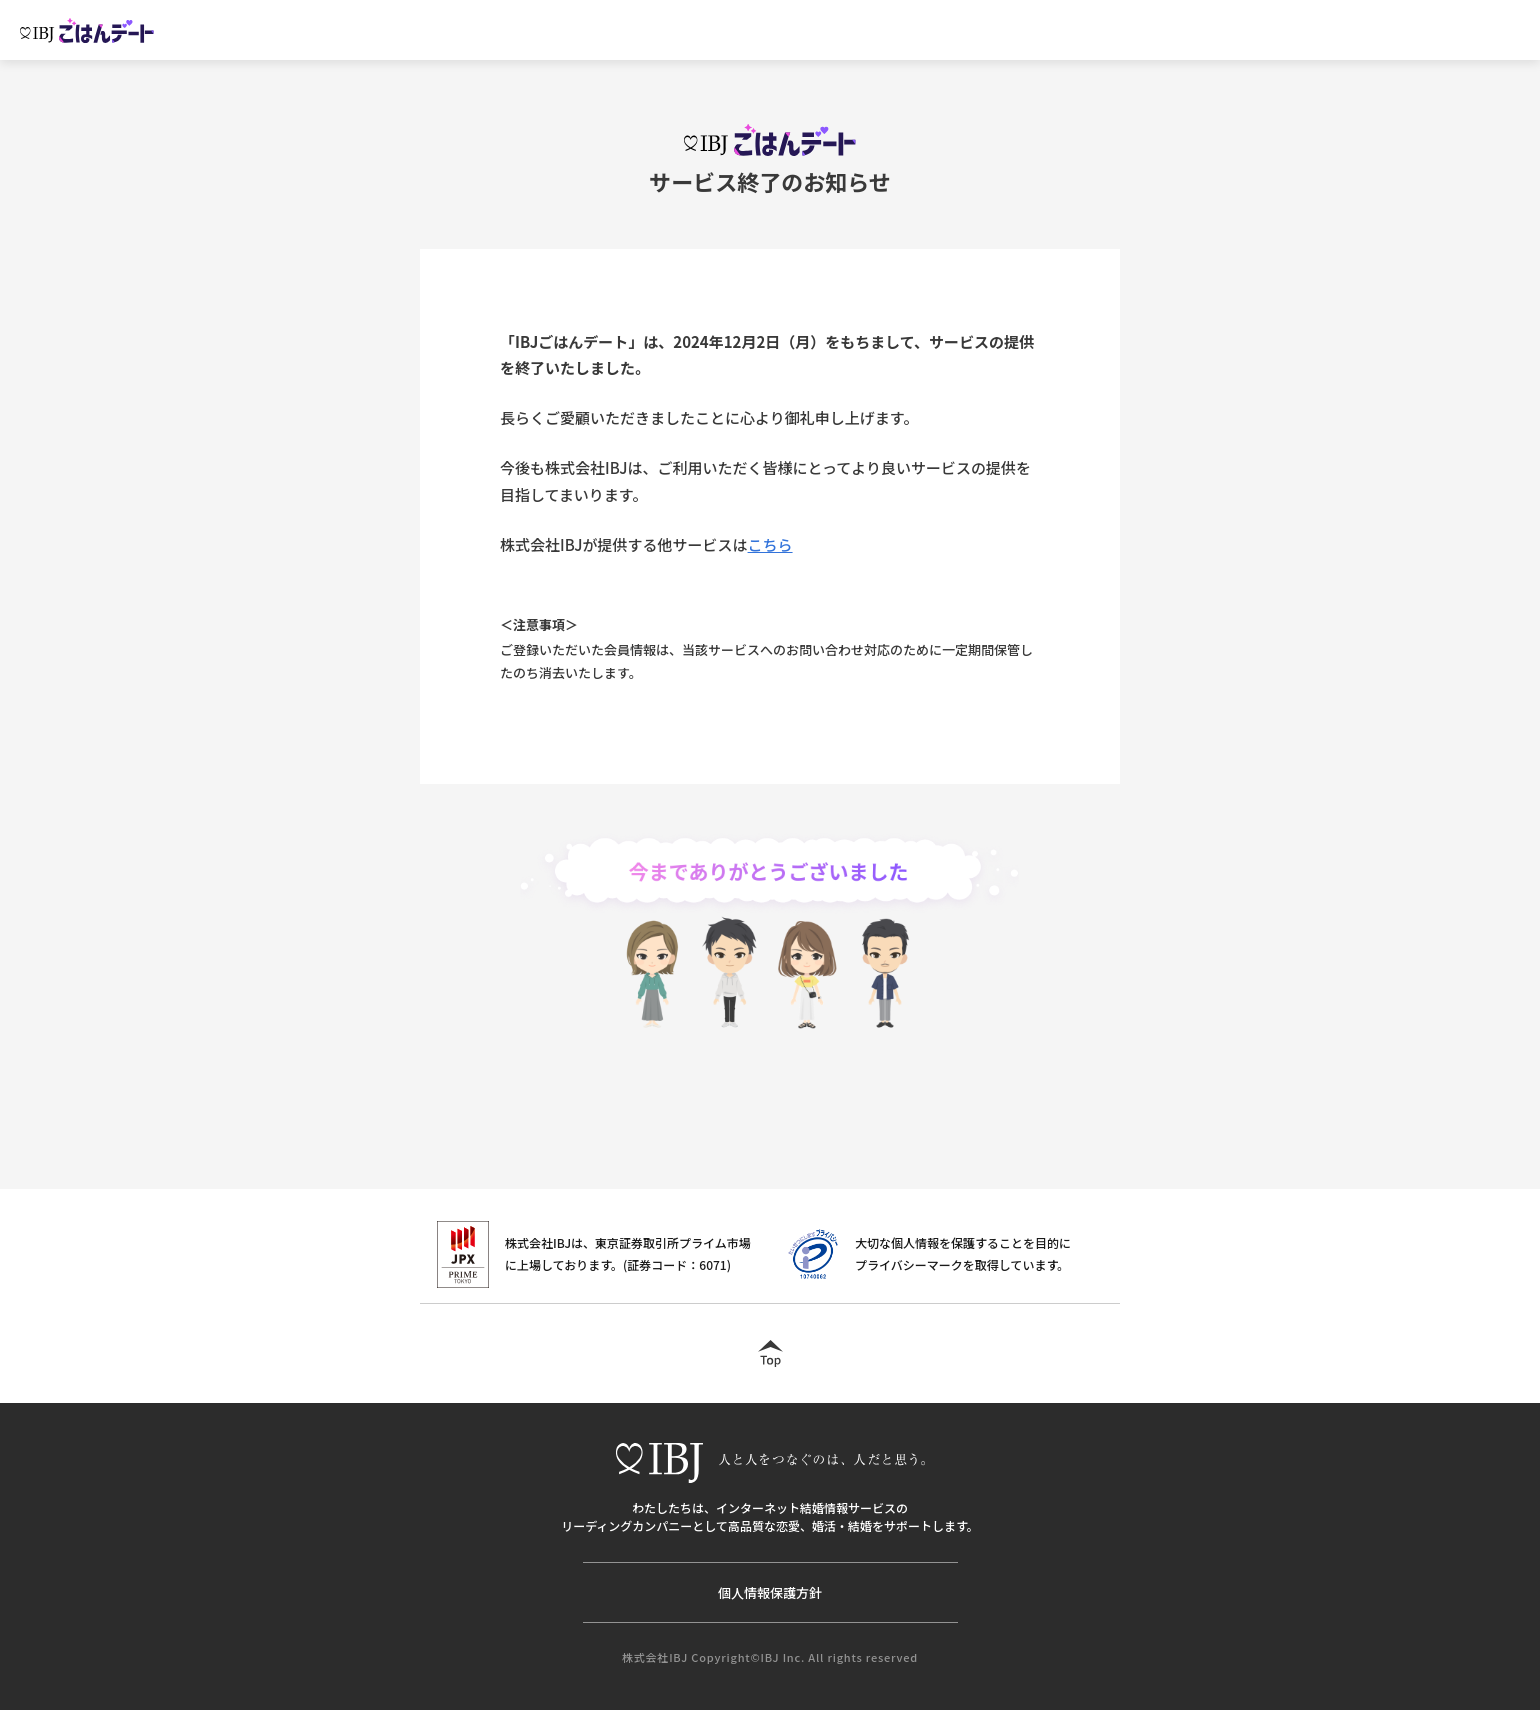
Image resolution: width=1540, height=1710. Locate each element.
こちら (770, 544)
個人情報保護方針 (770, 1592)
